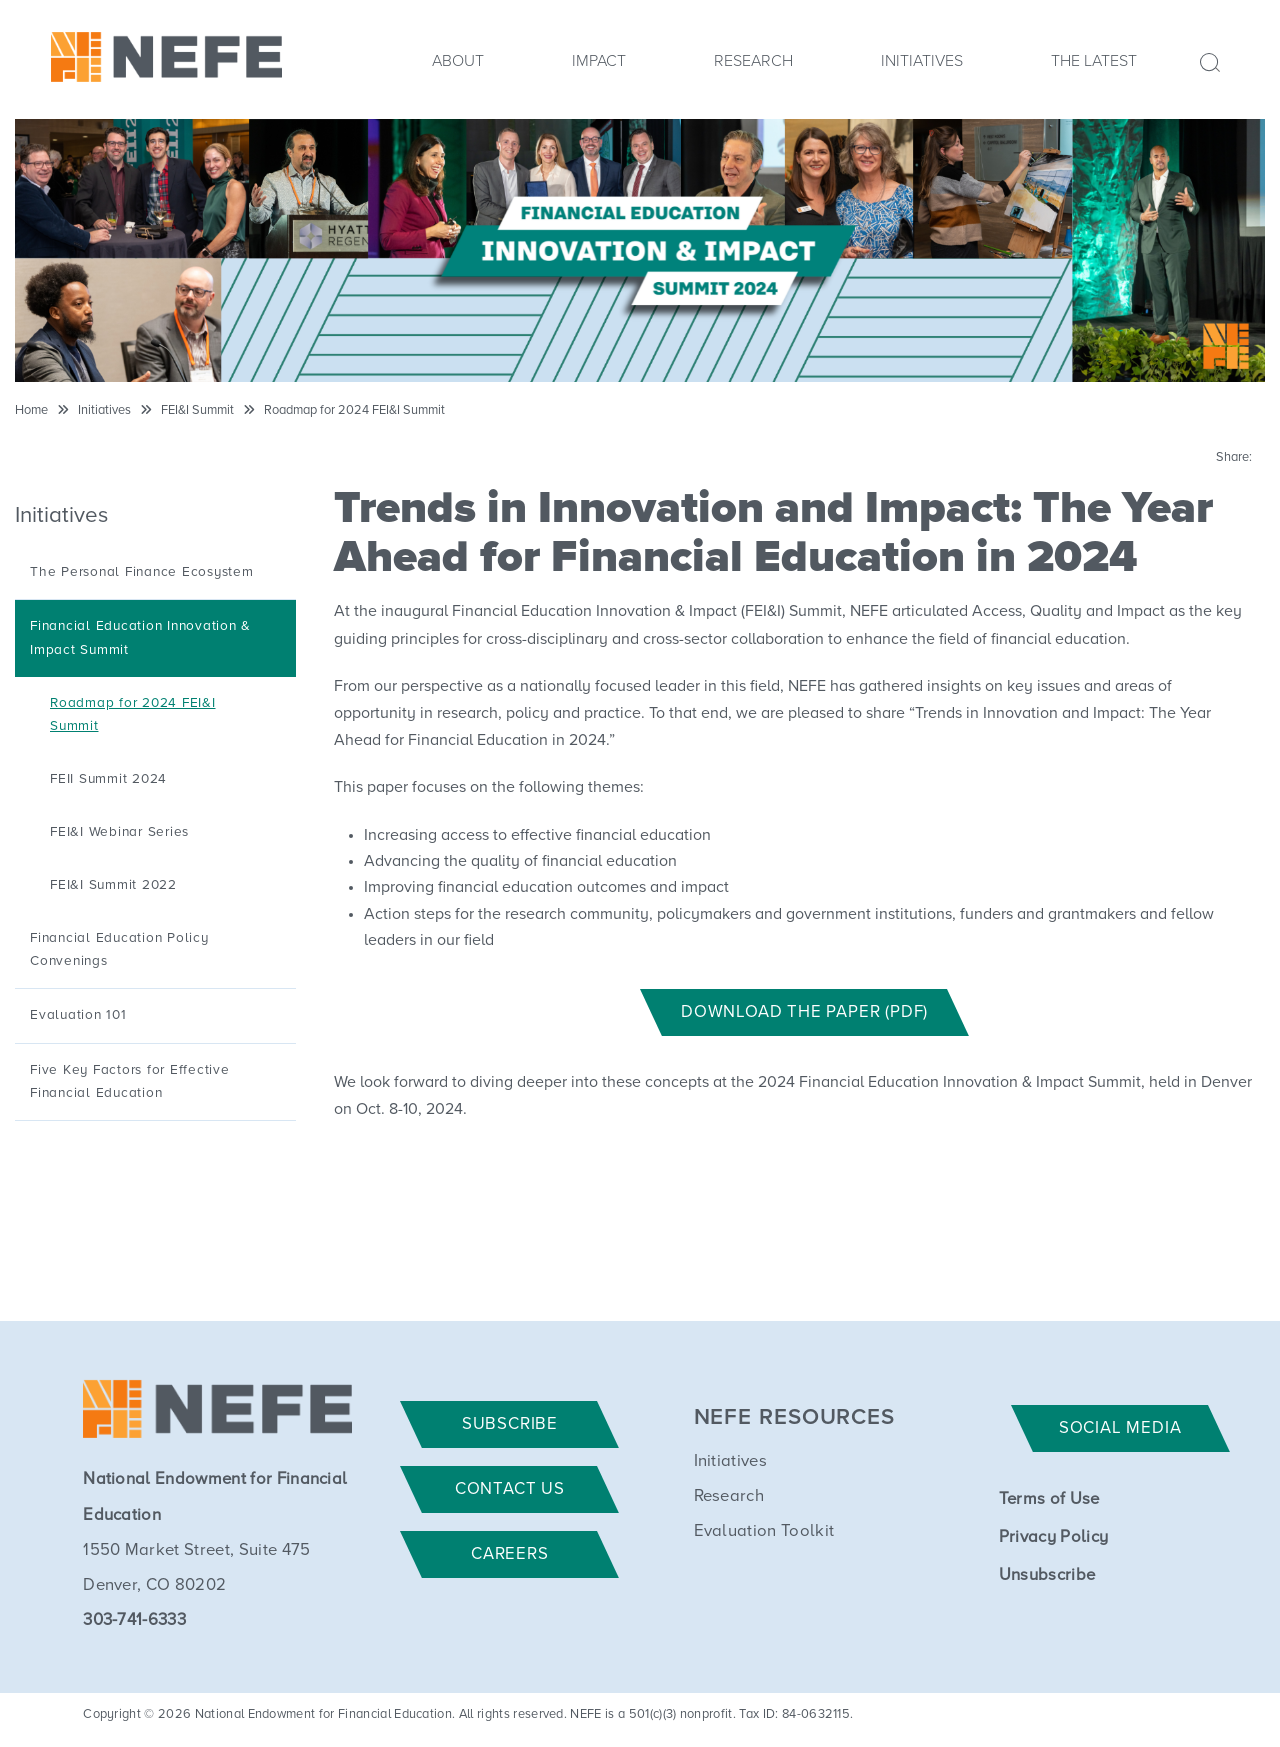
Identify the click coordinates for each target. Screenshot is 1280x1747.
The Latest (1094, 61)
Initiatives (922, 61)
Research (753, 61)
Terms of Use (1049, 1499)
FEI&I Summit (197, 410)
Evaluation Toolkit (764, 1531)
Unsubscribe (1047, 1575)
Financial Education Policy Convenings (119, 949)
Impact (599, 61)
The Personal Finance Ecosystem (142, 572)
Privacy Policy (1053, 1537)
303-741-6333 (134, 1620)
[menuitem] (458, 67)
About (458, 61)
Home (31, 410)
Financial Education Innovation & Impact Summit (140, 637)
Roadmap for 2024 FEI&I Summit (354, 410)
